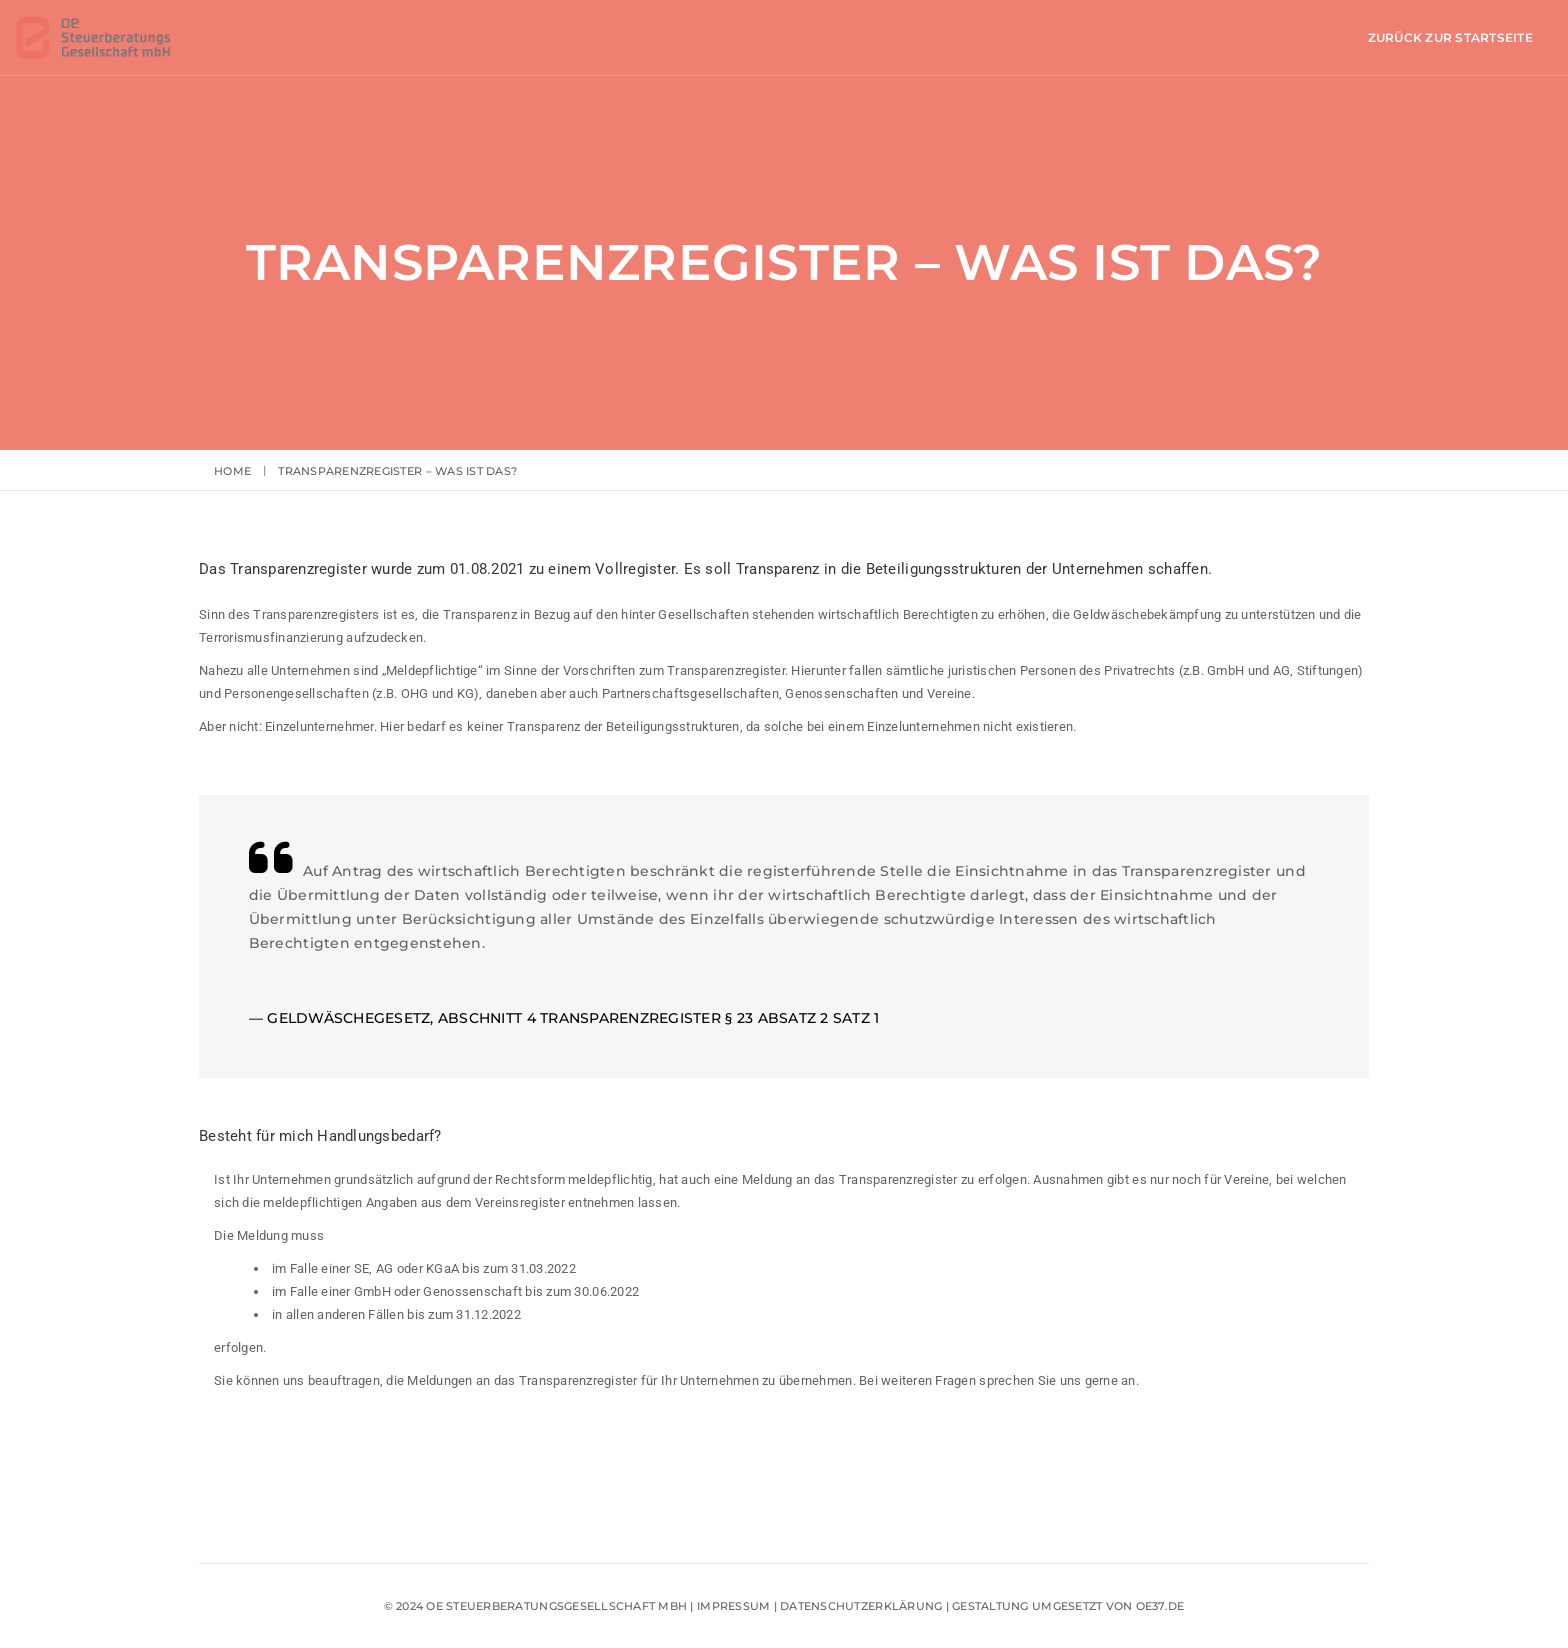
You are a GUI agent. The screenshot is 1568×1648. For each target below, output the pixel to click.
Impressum (735, 1607)
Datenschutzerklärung (861, 1607)
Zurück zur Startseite (1251, 37)
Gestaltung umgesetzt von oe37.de (1068, 1607)
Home (232, 471)
